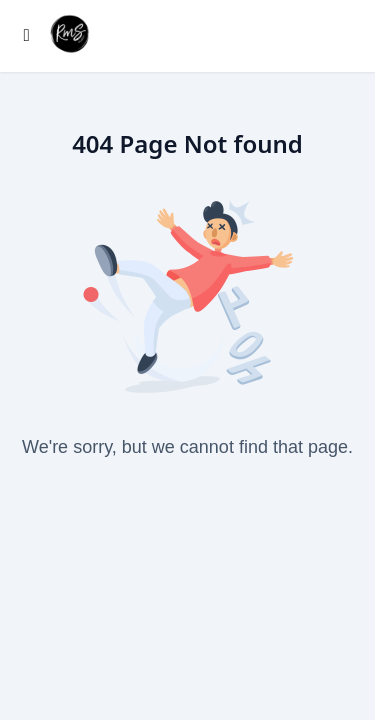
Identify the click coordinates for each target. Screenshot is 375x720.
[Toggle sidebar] (27, 36)
